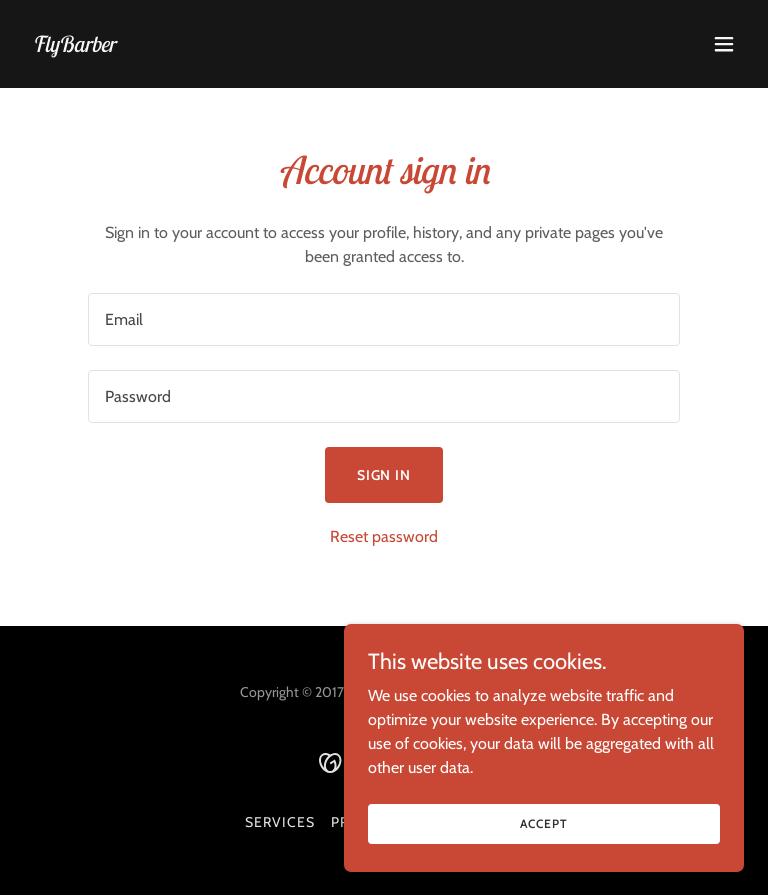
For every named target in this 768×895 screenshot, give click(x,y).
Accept (543, 823)
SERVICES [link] (280, 822)
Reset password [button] (384, 536)
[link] (73, 46)
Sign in (384, 475)
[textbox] (384, 319)
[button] (724, 44)
